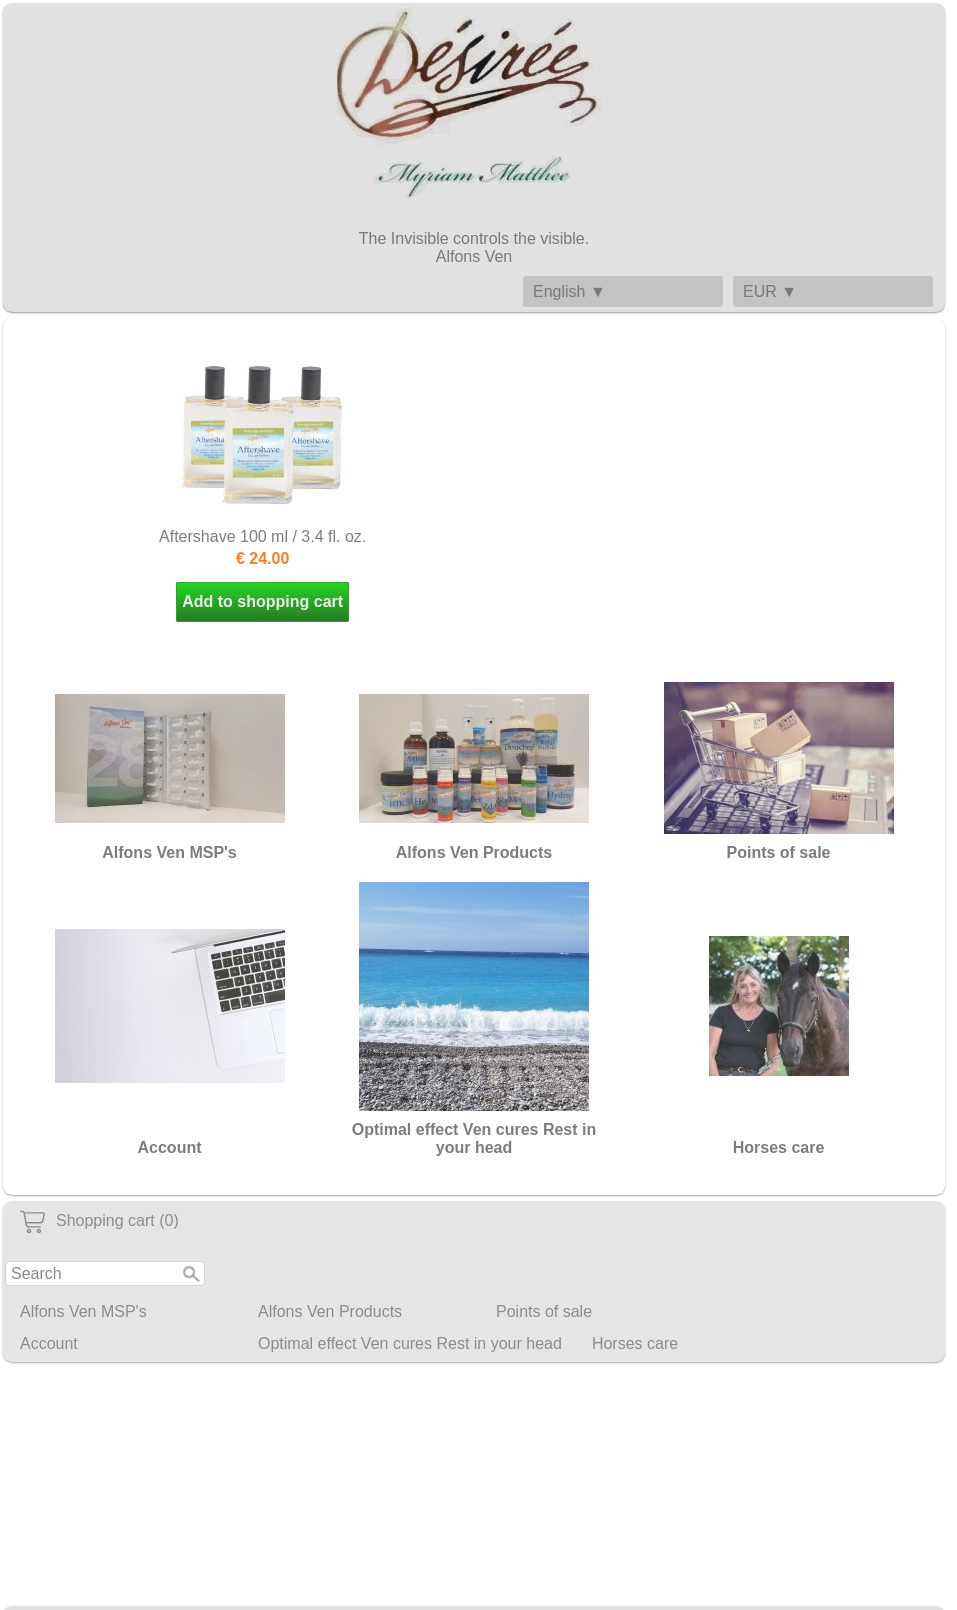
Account (49, 1343)
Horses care (635, 1343)
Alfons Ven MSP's (83, 1311)
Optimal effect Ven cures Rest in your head (410, 1343)
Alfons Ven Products (330, 1311)
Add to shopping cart (262, 601)
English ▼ (569, 291)
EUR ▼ (770, 291)
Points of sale (544, 1311)
